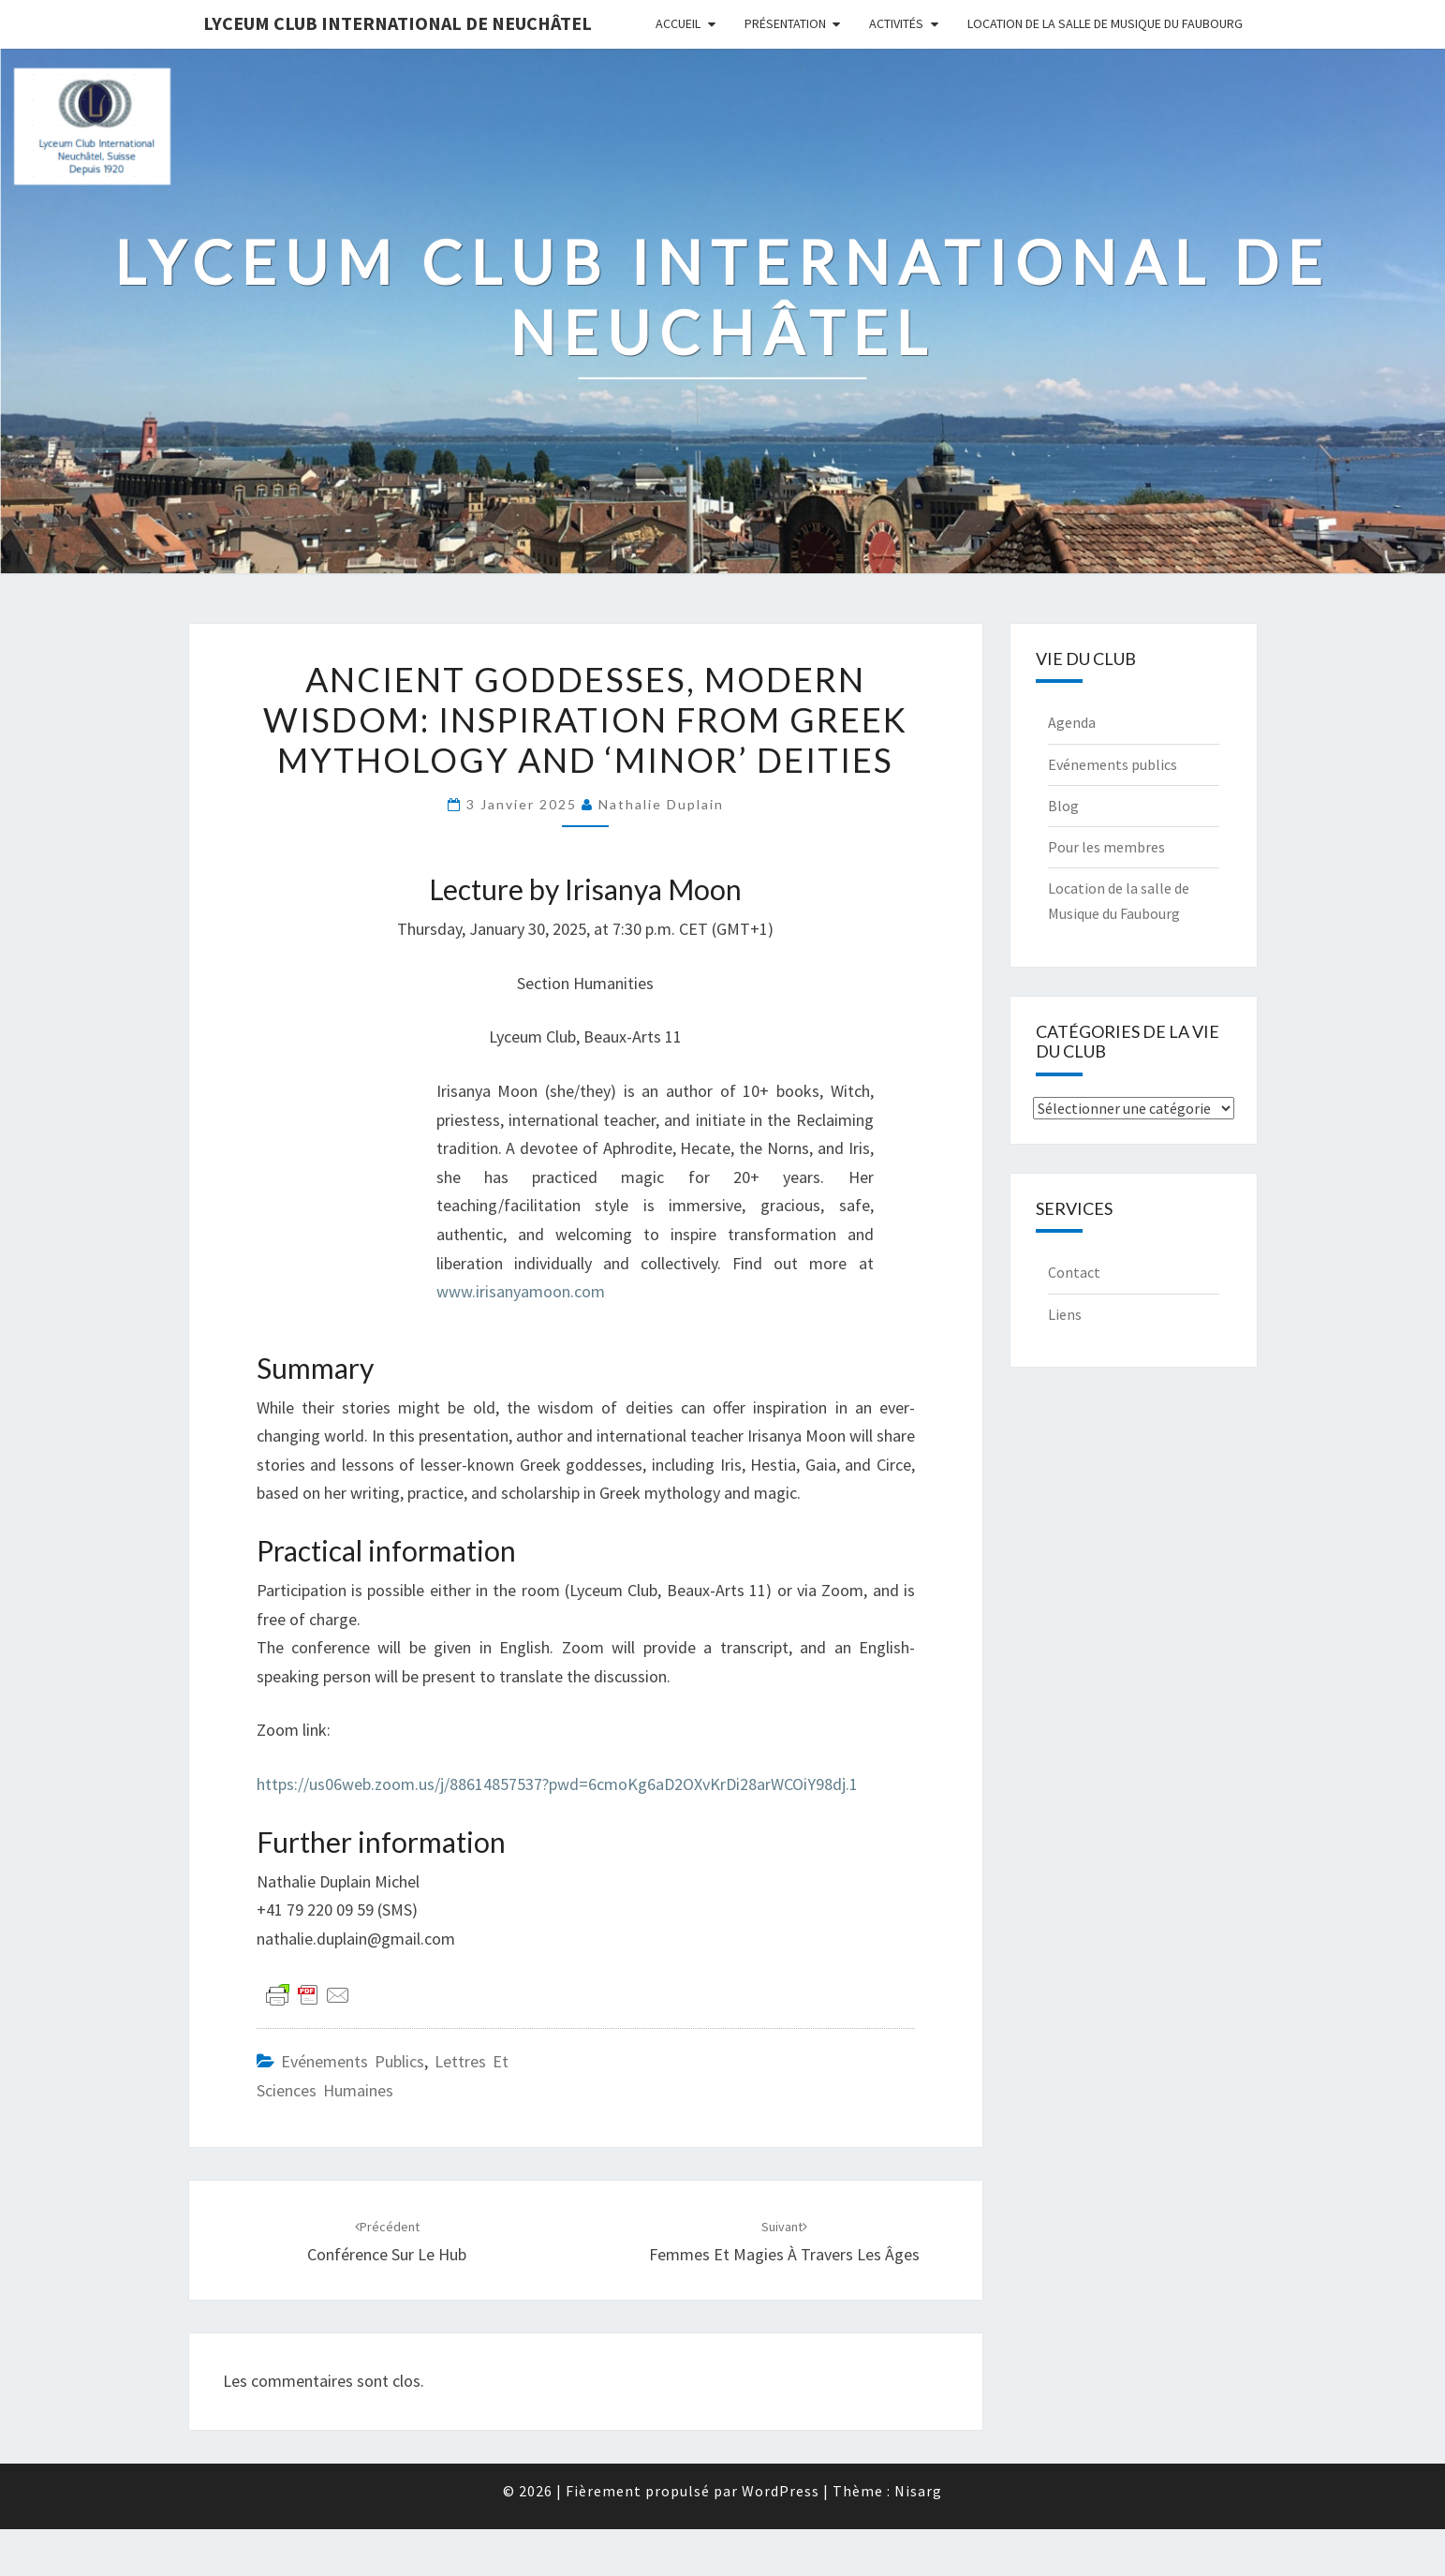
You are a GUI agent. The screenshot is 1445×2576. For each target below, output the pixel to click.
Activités (896, 23)
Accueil (678, 23)
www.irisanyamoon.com (520, 1291)
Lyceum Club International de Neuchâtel (397, 23)
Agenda (1072, 722)
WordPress (780, 2490)
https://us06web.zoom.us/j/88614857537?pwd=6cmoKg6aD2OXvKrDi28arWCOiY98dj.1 (557, 1784)
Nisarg (918, 2490)
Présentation (785, 23)
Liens (1065, 1314)
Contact (1074, 1272)
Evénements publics (352, 2061)
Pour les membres (1106, 846)
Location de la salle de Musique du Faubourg (1105, 23)
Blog (1063, 805)
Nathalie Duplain (661, 804)
